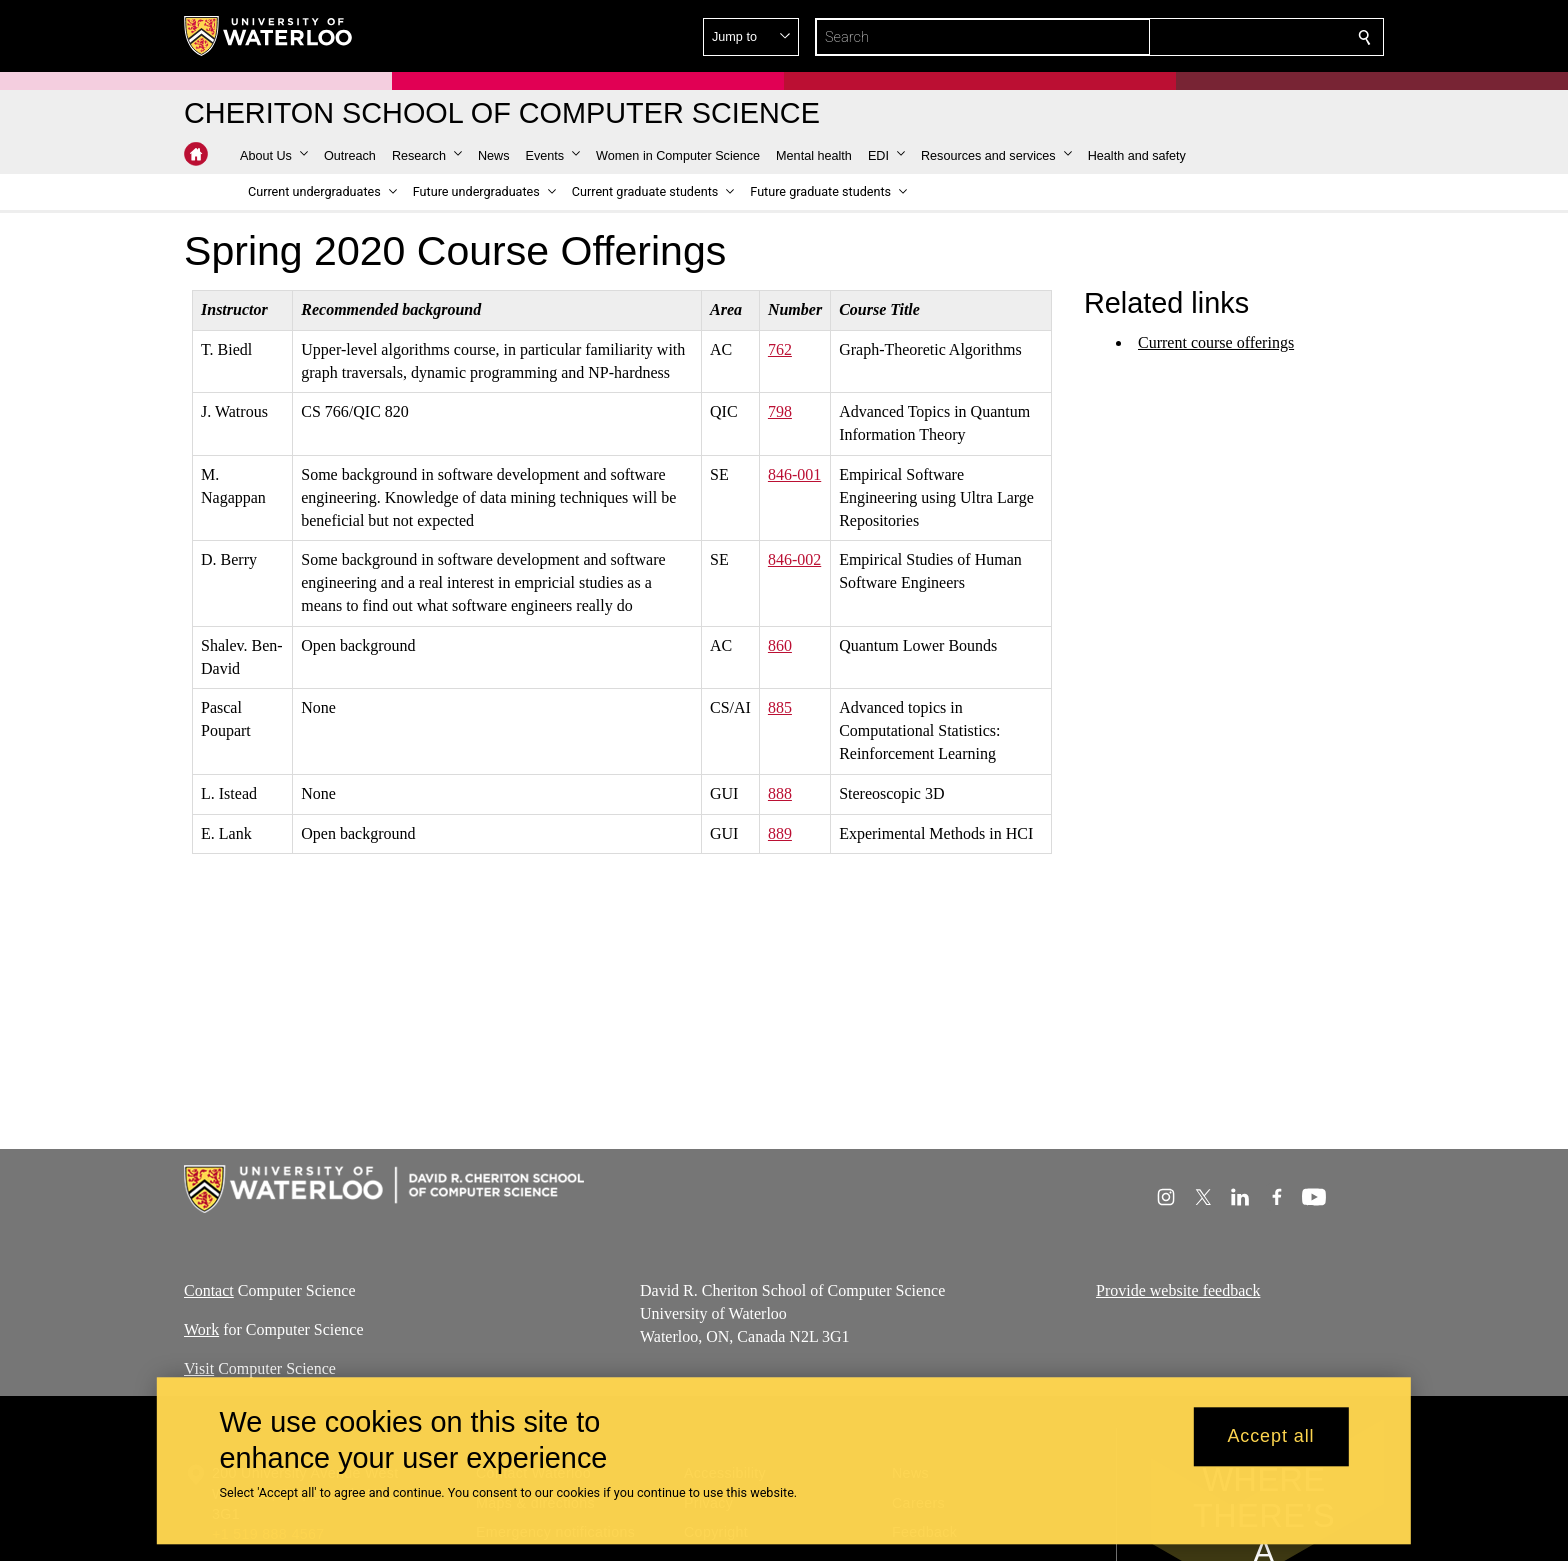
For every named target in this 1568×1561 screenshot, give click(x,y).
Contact (209, 1290)
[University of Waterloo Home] (269, 36)
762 (780, 349)
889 (780, 832)
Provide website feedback (1178, 1290)
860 (780, 645)
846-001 (794, 474)
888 (780, 793)
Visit (199, 1368)
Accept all (1270, 1437)
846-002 (794, 559)
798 (780, 411)
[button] (1220, 37)
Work (201, 1329)
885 (780, 707)
